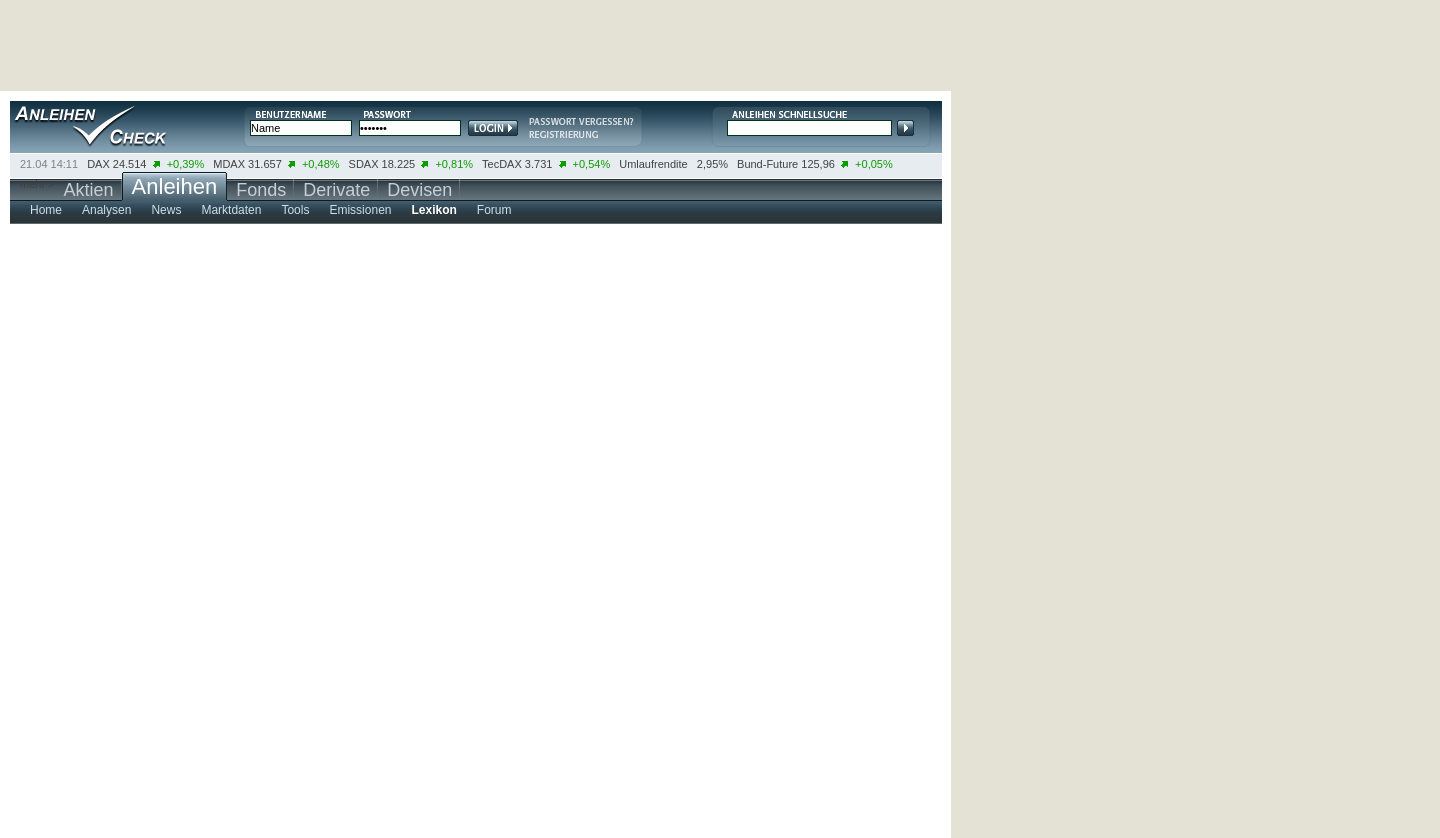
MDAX (229, 164)
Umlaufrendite (653, 164)
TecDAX (502, 164)
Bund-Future (767, 164)
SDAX (364, 164)
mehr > (37, 184)
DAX (98, 164)
